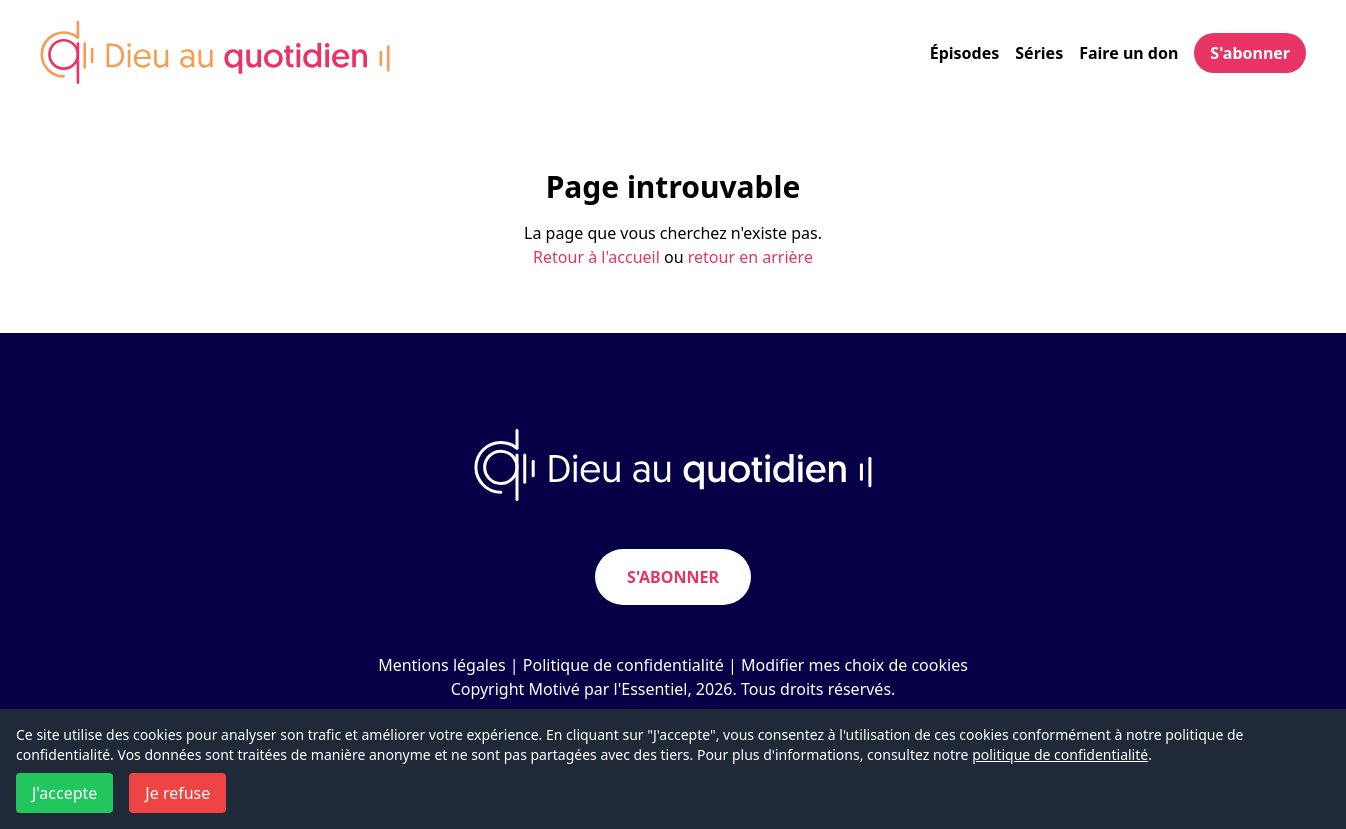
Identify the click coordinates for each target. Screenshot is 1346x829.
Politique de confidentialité (623, 665)
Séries (1039, 53)
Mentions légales (442, 665)
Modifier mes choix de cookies (854, 665)
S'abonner (1250, 53)
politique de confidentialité (1060, 754)
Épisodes (965, 53)
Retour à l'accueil (596, 257)
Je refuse (177, 793)
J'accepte (64, 793)
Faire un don (1128, 53)
